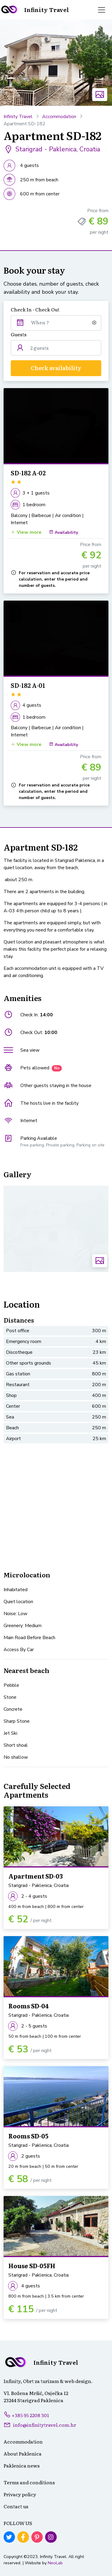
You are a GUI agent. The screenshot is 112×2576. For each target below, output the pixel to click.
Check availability (56, 368)
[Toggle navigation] (101, 10)
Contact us (16, 2506)
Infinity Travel (18, 116)
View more (26, 532)
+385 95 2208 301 (26, 2415)
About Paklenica (23, 2453)
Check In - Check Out (35, 309)
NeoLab (55, 2563)
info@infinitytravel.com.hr (44, 2424)
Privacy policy (20, 2494)
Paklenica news (22, 2465)
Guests (19, 334)
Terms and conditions (29, 2482)
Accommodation (59, 116)
